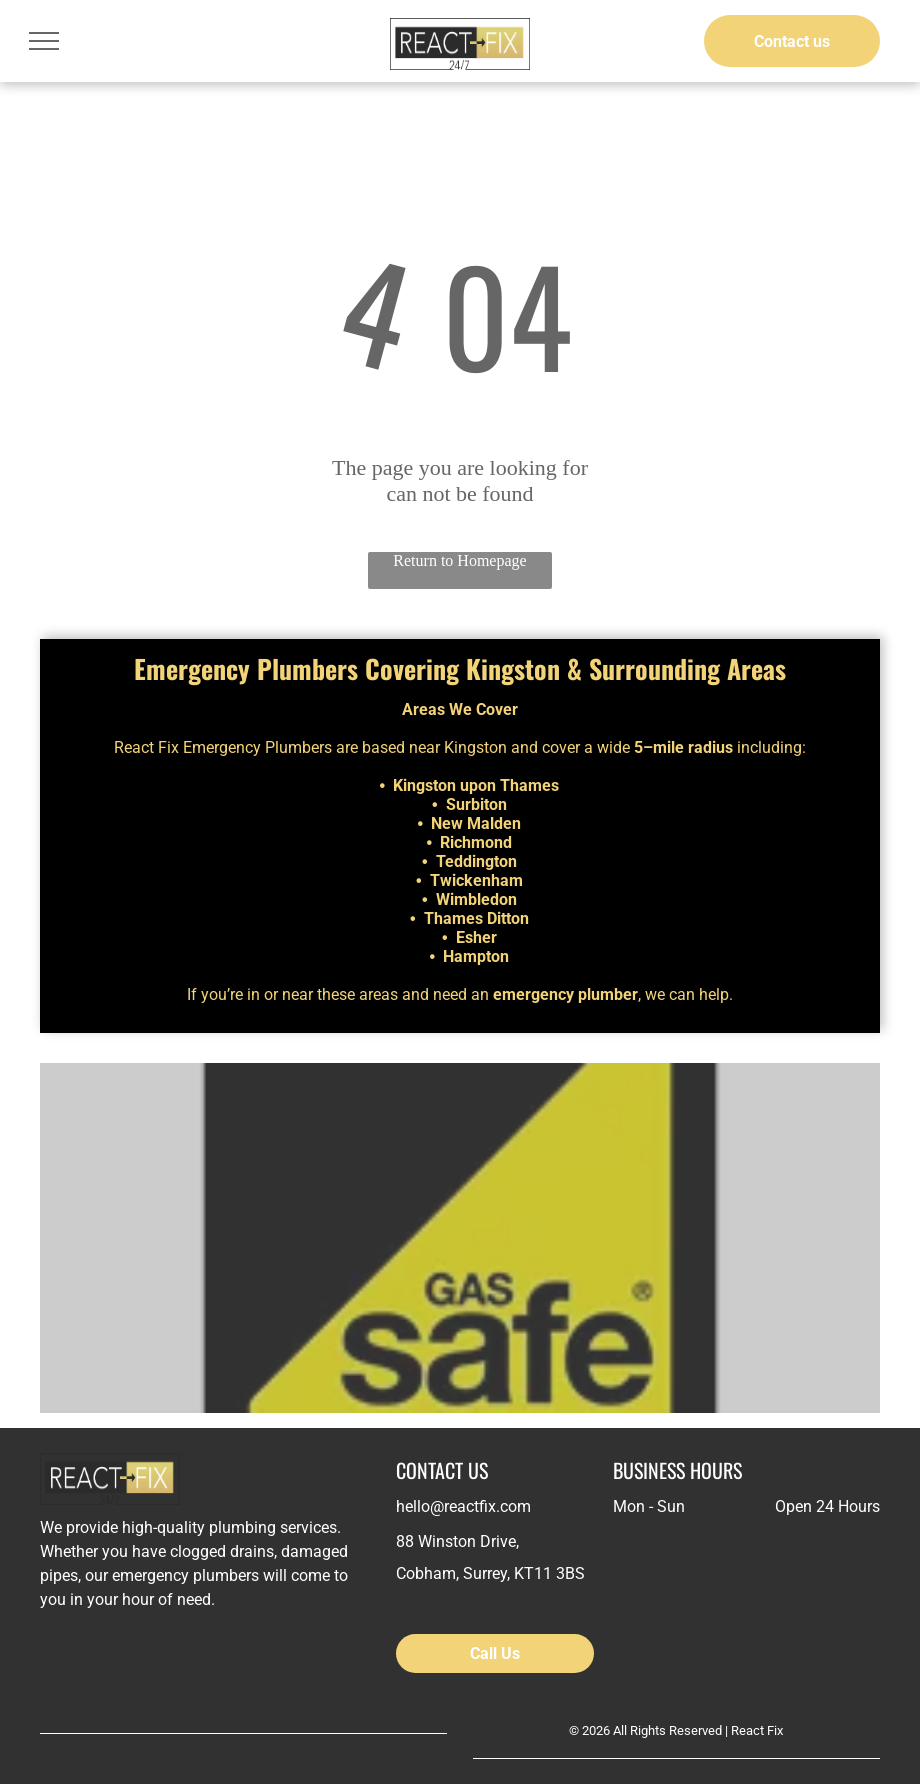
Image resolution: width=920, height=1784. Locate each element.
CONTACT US (442, 1470)
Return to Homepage (459, 560)
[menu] (44, 41)
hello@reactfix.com (463, 1506)
